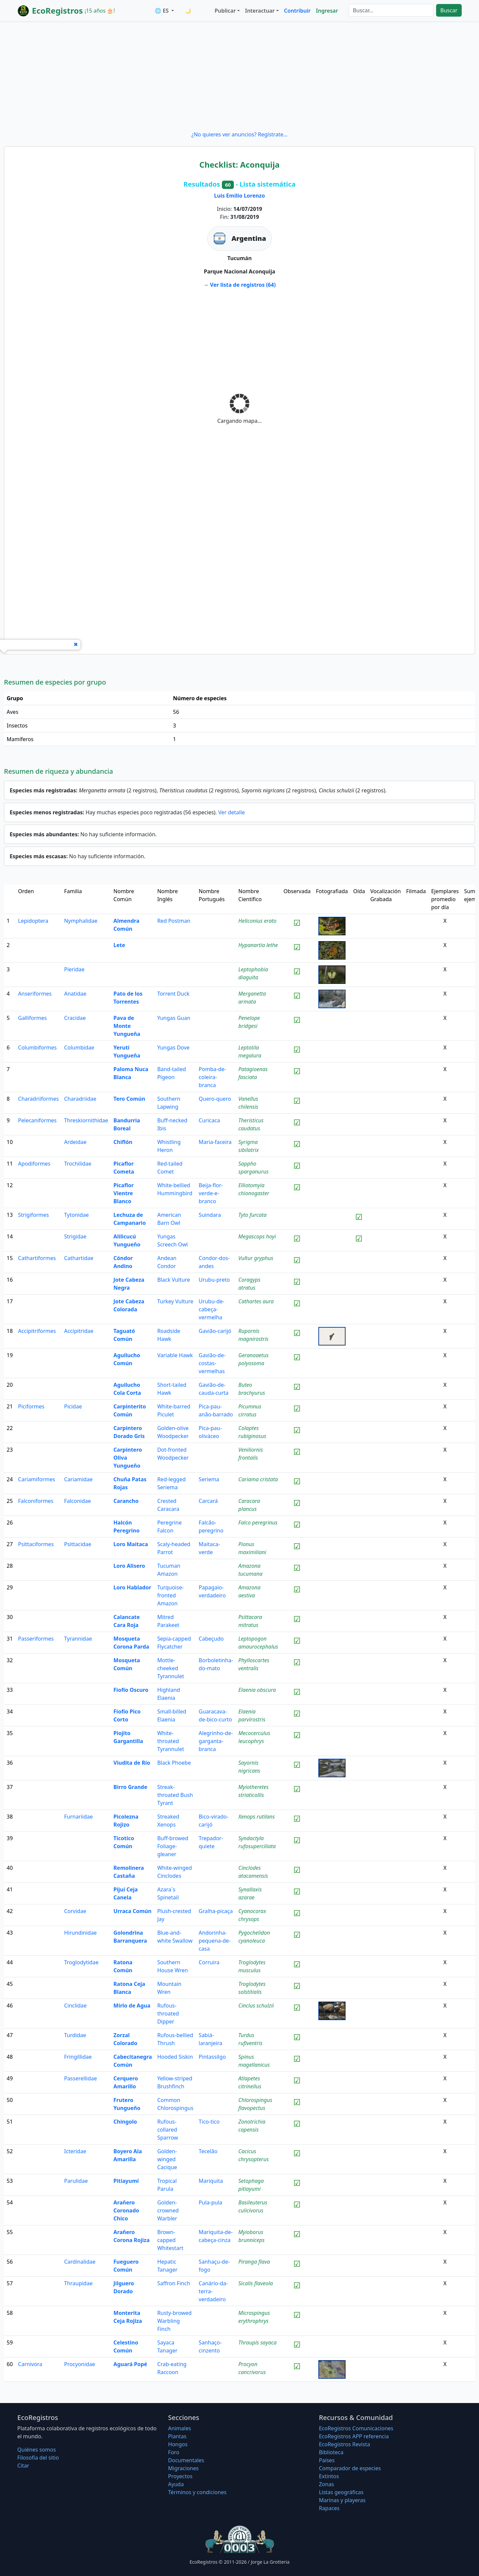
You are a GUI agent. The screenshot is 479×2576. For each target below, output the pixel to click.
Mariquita (211, 2180)
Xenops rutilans (257, 1816)
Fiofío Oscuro (130, 1689)
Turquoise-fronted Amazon (170, 1595)
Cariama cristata (258, 1479)
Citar (23, 2465)
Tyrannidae (78, 1638)
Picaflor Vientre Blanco (123, 1193)
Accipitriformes (37, 1331)
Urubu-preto (214, 1279)
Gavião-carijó (215, 1331)
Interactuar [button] (260, 10)
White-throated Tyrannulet (170, 1741)
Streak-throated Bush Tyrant (175, 1795)
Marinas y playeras (342, 2500)
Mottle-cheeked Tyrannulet (170, 1668)
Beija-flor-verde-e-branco (211, 1193)
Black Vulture (173, 1279)
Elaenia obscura (257, 1689)
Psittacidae (77, 1544)
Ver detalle (231, 812)
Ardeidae (75, 1142)
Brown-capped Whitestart (170, 2240)
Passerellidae (80, 2078)
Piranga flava (254, 2261)
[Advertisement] (239, 75)
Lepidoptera (33, 920)
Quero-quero (215, 1098)
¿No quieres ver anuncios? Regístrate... (239, 134)
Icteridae (75, 2151)
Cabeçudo (211, 1638)
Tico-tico (209, 2121)
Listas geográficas (341, 2492)
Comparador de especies (350, 2468)
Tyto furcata (253, 1214)
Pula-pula (210, 2202)
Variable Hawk (175, 1355)
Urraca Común (132, 1911)
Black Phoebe (174, 1762)
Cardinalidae (79, 2261)
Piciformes (31, 1406)
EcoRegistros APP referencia (354, 2436)
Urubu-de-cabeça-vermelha (211, 1309)
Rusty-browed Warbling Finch (174, 2321)
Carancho (125, 1501)
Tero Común (129, 1098)
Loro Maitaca (130, 1544)
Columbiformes (37, 1047)
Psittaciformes (36, 1544)
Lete (119, 945)
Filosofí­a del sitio (38, 2457)
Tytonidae (76, 1214)
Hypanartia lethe (258, 945)
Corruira (209, 1962)
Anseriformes (35, 993)
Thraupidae (78, 2283)
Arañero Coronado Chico (126, 2210)
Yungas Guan (173, 1018)
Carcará (208, 1501)
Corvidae (75, 1911)
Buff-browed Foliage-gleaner (172, 1846)
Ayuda (176, 2484)
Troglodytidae (81, 1962)
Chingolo (125, 2121)
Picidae (73, 1406)
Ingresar (327, 10)
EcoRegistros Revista (344, 2444)
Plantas (177, 2436)
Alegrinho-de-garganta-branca (216, 1741)
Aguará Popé (130, 2364)
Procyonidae (79, 2364)
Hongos (178, 2444)
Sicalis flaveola (256, 2283)
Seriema (209, 1479)
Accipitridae (78, 1331)
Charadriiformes (38, 1098)
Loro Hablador (132, 1587)
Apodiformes (34, 1163)
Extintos (329, 2476)
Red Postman (174, 920)
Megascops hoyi (257, 1236)
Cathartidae (78, 1258)
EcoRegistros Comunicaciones (356, 2428)
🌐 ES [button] (162, 10)
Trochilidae (77, 1163)
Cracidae (75, 1018)
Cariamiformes (36, 1479)
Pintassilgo (212, 2056)
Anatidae (75, 993)
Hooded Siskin (175, 2056)
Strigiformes (33, 1214)
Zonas (326, 2484)
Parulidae (76, 2180)
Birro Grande (130, 1787)
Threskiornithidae (86, 1120)
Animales (179, 2428)
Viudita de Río (131, 1762)
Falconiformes (35, 1501)
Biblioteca (331, 2452)
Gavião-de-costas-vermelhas (212, 1363)
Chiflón (122, 1142)
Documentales (186, 2460)
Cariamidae (78, 1479)
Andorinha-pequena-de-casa (215, 1940)
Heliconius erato (258, 920)
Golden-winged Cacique (167, 2159)
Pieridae (74, 969)
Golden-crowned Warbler (168, 2210)
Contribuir (297, 10)
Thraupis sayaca (258, 2342)
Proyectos (180, 2476)
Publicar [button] (225, 10)
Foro (173, 2452)
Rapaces (329, 2508)
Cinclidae (75, 2005)
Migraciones (183, 2468)
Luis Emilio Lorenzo (239, 195)
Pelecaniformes (37, 1120)
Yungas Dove (173, 1047)
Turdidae (75, 2035)
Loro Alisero (129, 1565)
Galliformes (32, 1018)
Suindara (210, 1214)
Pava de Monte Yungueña (126, 1026)
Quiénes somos (36, 2449)
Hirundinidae (80, 1932)
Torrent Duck (173, 993)
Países (327, 2460)
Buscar (448, 10)
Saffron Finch (173, 2283)
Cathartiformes (37, 1258)
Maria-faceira (215, 1142)
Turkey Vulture (175, 1301)
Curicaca (209, 1120)
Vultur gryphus (256, 1258)
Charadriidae (80, 1098)
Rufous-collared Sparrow (167, 2129)
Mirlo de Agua (131, 2005)
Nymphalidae (80, 920)
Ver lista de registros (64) (242, 284)
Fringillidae (78, 2056)
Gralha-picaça (216, 1911)
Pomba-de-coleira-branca (212, 1077)
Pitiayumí (126, 2180)
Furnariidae (78, 1816)
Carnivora (30, 2364)
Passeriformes (36, 1638)
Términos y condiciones (197, 2492)
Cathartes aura (256, 1301)
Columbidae (79, 1047)
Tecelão (208, 2151)
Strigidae (75, 1236)
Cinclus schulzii (256, 2005)
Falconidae (77, 1501)
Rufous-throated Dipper (168, 2013)
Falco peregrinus (258, 1522)
